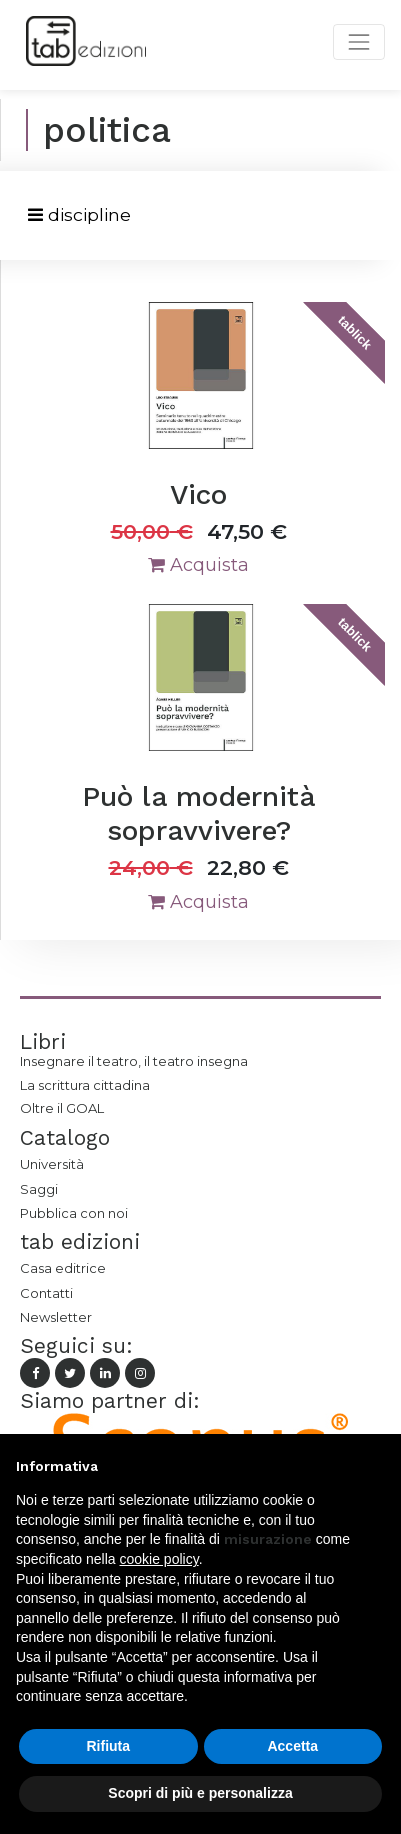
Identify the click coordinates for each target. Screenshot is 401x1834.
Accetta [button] (292, 1746)
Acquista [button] (198, 565)
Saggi (39, 1189)
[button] (375, 1466)
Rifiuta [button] (108, 1746)
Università (52, 1164)
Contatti (46, 1293)
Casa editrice (63, 1268)
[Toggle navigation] (79, 215)
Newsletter (56, 1317)
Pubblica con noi (74, 1213)
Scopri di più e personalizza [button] (200, 1793)
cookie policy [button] (159, 1559)
